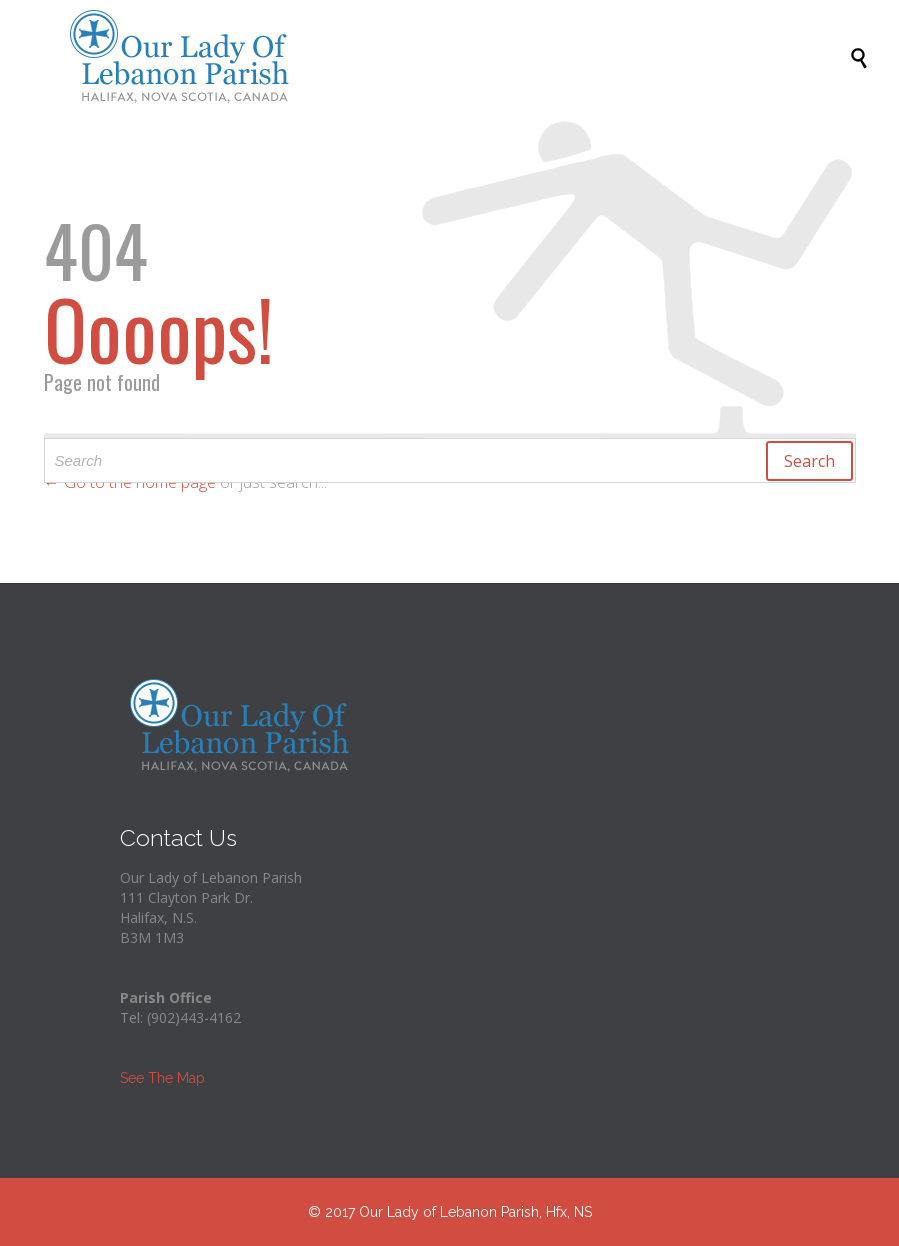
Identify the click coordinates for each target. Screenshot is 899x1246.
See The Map (162, 1078)
